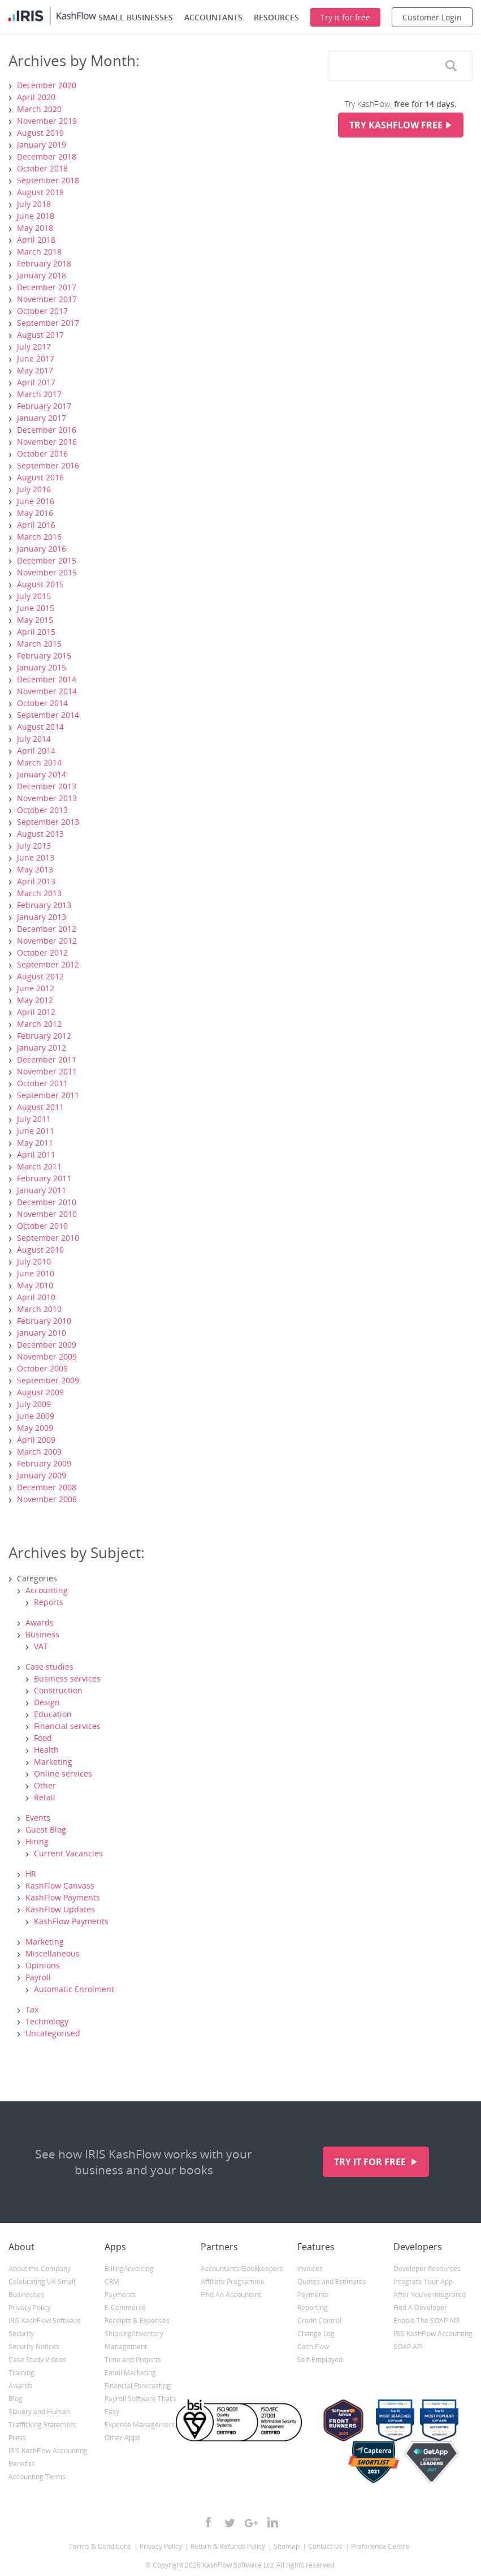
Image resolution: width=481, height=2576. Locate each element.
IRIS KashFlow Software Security (44, 2327)
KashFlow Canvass (59, 1885)
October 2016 (42, 453)
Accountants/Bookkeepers (240, 2268)
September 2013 (48, 821)
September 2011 (48, 1095)
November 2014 (47, 691)
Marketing (53, 1761)
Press (17, 2437)
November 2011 (47, 1071)
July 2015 (34, 596)
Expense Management (140, 2424)
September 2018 (48, 180)
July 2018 (34, 204)
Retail (44, 1797)
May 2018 (35, 227)
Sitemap (287, 2546)
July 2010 (34, 1261)
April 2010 (36, 1297)
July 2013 (34, 845)
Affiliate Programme (233, 2281)
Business (42, 1634)
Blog (15, 2398)
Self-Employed (320, 2359)
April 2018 (36, 239)
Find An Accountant (231, 2294)
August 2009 (40, 1392)
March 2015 (39, 643)
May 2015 (35, 619)
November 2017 (47, 299)
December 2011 (46, 1059)
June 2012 (35, 988)
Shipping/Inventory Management (134, 2340)
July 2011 (34, 1118)
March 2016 (39, 536)
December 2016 (46, 429)
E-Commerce (125, 2307)
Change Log (316, 2333)
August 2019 (40, 132)
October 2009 (42, 1368)
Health (46, 1749)
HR (30, 1873)
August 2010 (40, 1249)
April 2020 (36, 97)
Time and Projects (133, 2359)
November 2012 (47, 940)
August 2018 (40, 192)
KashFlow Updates (60, 1909)
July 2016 (34, 489)
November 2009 (47, 1356)
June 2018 (35, 215)
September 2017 (48, 322)
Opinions (42, 1965)
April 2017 (36, 382)
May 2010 (35, 1285)
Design (47, 1702)
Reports (48, 1602)
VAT (41, 1646)
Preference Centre (380, 2546)
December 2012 (46, 928)
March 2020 (39, 109)
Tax (31, 2009)
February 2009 (44, 1463)
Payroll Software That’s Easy (140, 2405)
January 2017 (41, 417)
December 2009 (46, 1344)
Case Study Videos (37, 2359)
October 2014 (42, 703)
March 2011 (39, 1166)
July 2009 (34, 1404)
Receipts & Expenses (137, 2320)
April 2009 (36, 1439)
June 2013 (35, 857)
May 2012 (35, 1000)
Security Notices (33, 2346)
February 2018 (44, 263)
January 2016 (41, 548)
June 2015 (35, 608)
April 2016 (36, 524)
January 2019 (41, 144)
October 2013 (42, 810)
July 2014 (34, 738)
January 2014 (41, 774)
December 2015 (46, 560)
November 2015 (47, 572)
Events (37, 1817)
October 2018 (42, 168)
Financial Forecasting (138, 2385)
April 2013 (36, 881)
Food (43, 1737)
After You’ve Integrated (429, 2294)
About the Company (39, 2268)
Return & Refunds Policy (227, 2546)
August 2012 (40, 976)
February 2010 (44, 1320)
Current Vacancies (68, 1853)
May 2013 (35, 869)
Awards (39, 1622)
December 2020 (46, 85)
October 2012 (42, 952)
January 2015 (41, 667)
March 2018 (39, 251)
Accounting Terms (37, 2477)
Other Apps (122, 2437)
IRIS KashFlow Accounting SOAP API (433, 2340)
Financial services (67, 1726)
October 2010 (42, 1225)
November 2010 (47, 1214)
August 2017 (40, 334)
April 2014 (36, 750)
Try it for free (371, 2162)
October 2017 (42, 311)
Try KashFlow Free (396, 125)
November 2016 (47, 441)
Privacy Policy (29, 2307)
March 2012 (39, 1023)
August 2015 (40, 584)
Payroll (38, 1977)
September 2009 (48, 1380)
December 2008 (46, 1487)
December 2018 (46, 156)
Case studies (49, 1666)
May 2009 (35, 1427)
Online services (63, 1773)
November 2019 (47, 120)
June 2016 (35, 501)
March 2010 (39, 1309)
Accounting (46, 1590)
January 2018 (41, 275)
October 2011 (42, 1083)
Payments (120, 2294)
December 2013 (46, 786)
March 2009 (39, 1451)
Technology (46, 2021)
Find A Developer (420, 2307)
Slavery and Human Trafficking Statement (42, 2418)
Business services (67, 1678)
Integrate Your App (423, 2281)
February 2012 (44, 1035)
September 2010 (48, 1237)
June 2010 (35, 1273)
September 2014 (48, 714)
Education (53, 1714)
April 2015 (36, 631)
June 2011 (35, 1130)
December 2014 (46, 679)
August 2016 (40, 477)
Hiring (37, 1841)
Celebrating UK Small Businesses (41, 2288)
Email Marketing (130, 2372)
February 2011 (44, 1178)
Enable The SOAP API (426, 2320)
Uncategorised (52, 2033)
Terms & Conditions (100, 2546)
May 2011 (35, 1142)
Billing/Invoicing (129, 2268)
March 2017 (39, 394)
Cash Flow (313, 2346)
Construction (58, 1690)
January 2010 (41, 1332)
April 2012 (36, 1012)
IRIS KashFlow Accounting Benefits (48, 2457)
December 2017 (46, 287)
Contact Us (325, 2546)
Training (21, 2372)
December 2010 (46, 1202)
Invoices (310, 2268)
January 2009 (41, 1475)
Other (45, 1785)
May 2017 (35, 370)
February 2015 (44, 655)
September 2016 (48, 465)
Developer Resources (427, 2268)
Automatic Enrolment (74, 1989)
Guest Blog (45, 1829)
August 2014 (40, 726)
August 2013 (40, 833)
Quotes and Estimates (331, 2281)
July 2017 (34, 346)
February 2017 (44, 406)
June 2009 (35, 1415)
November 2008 (47, 1499)
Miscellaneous (52, 1953)
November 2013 (47, 798)
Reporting (312, 2307)
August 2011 (40, 1107)
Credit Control (319, 2320)
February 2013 (44, 905)
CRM (112, 2281)
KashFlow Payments (62, 1897)
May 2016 (35, 513)
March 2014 (39, 762)
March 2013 (39, 893)
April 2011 (36, 1154)
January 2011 (41, 1190)
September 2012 (48, 964)
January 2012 (41, 1047)
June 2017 (35, 358)
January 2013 (41, 916)
